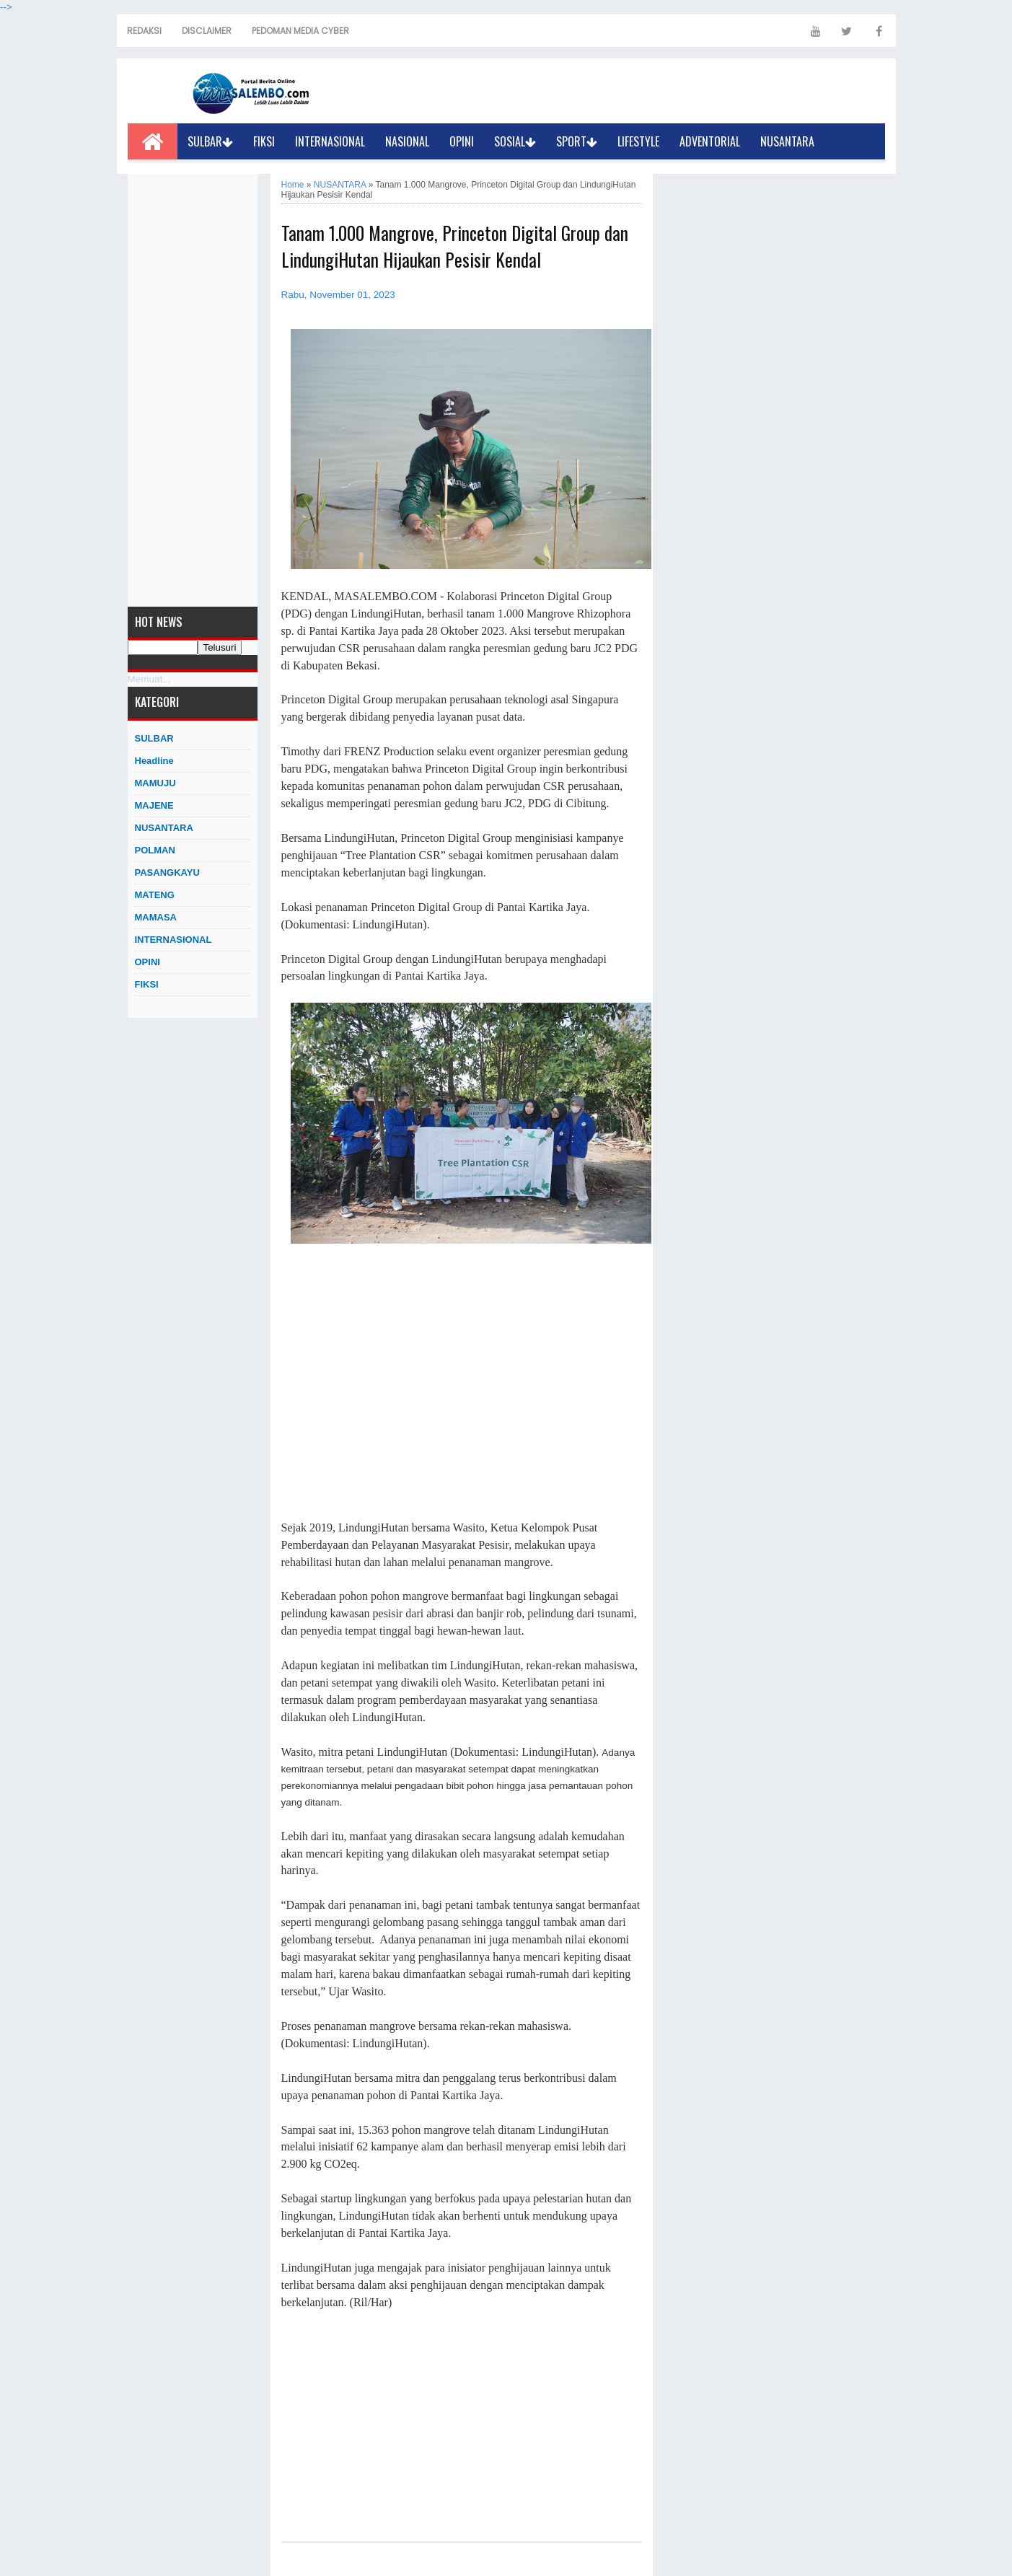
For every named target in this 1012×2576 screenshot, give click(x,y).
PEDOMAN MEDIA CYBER (300, 31)
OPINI (461, 141)
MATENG (155, 894)
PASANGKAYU (167, 872)
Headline (154, 760)
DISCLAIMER (207, 31)
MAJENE (154, 805)
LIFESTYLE (638, 141)
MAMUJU (155, 783)
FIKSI (264, 141)
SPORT (576, 141)
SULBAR (210, 141)
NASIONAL (407, 141)
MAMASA (156, 917)
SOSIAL (515, 141)
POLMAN (155, 850)
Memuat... (149, 679)
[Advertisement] (193, 390)
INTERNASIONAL (330, 141)
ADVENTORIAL (709, 141)
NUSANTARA (787, 141)
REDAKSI (144, 31)
